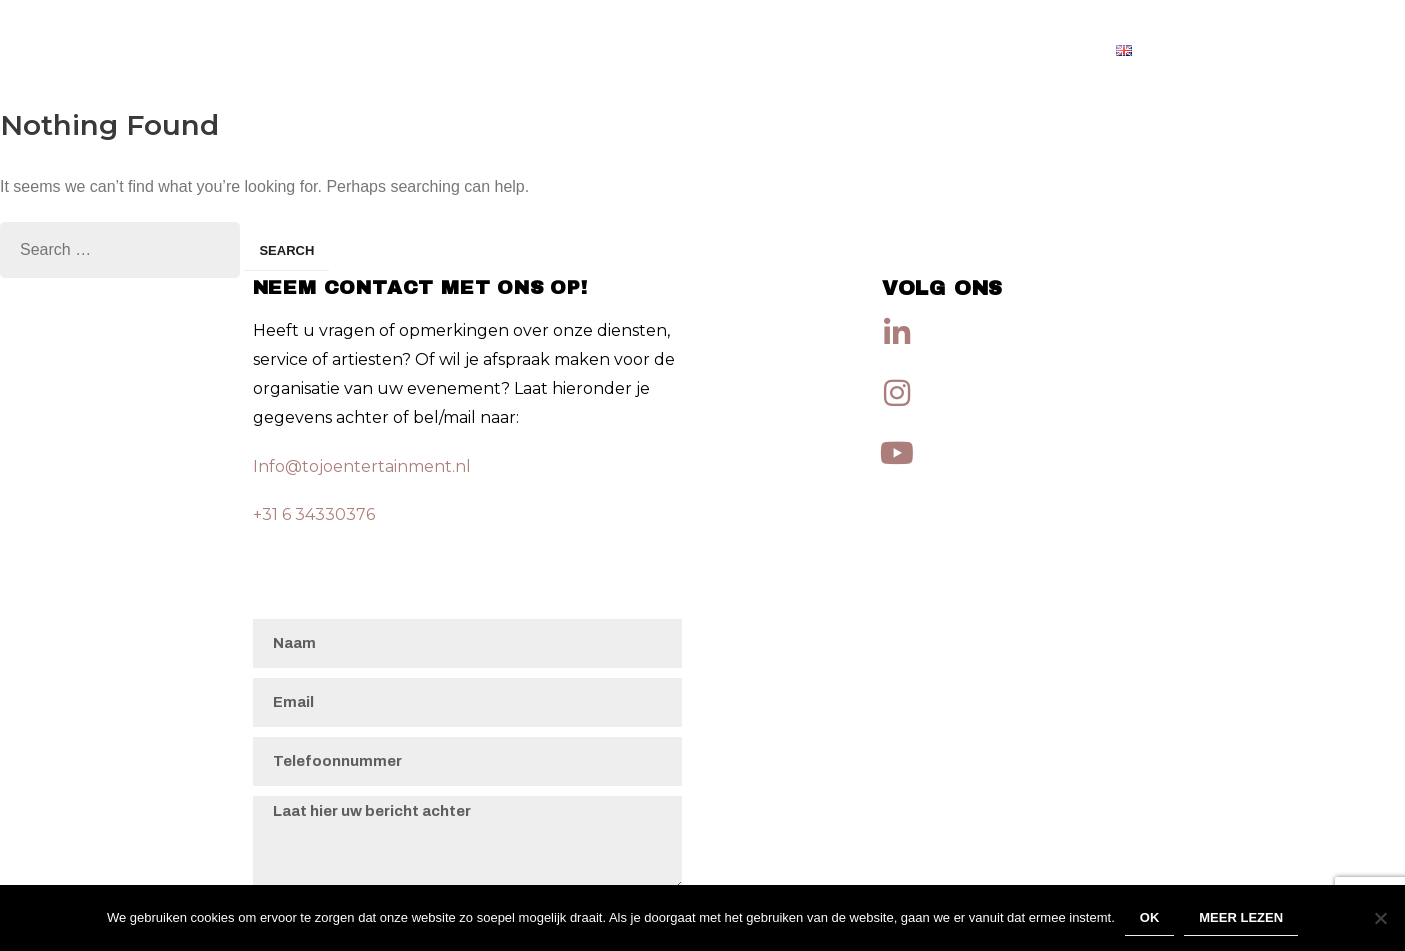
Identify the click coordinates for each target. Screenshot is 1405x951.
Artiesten (1040, 49)
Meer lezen (1241, 917)
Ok (1150, 917)
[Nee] (1380, 918)
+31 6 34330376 (314, 514)
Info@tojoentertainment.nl (362, 466)
